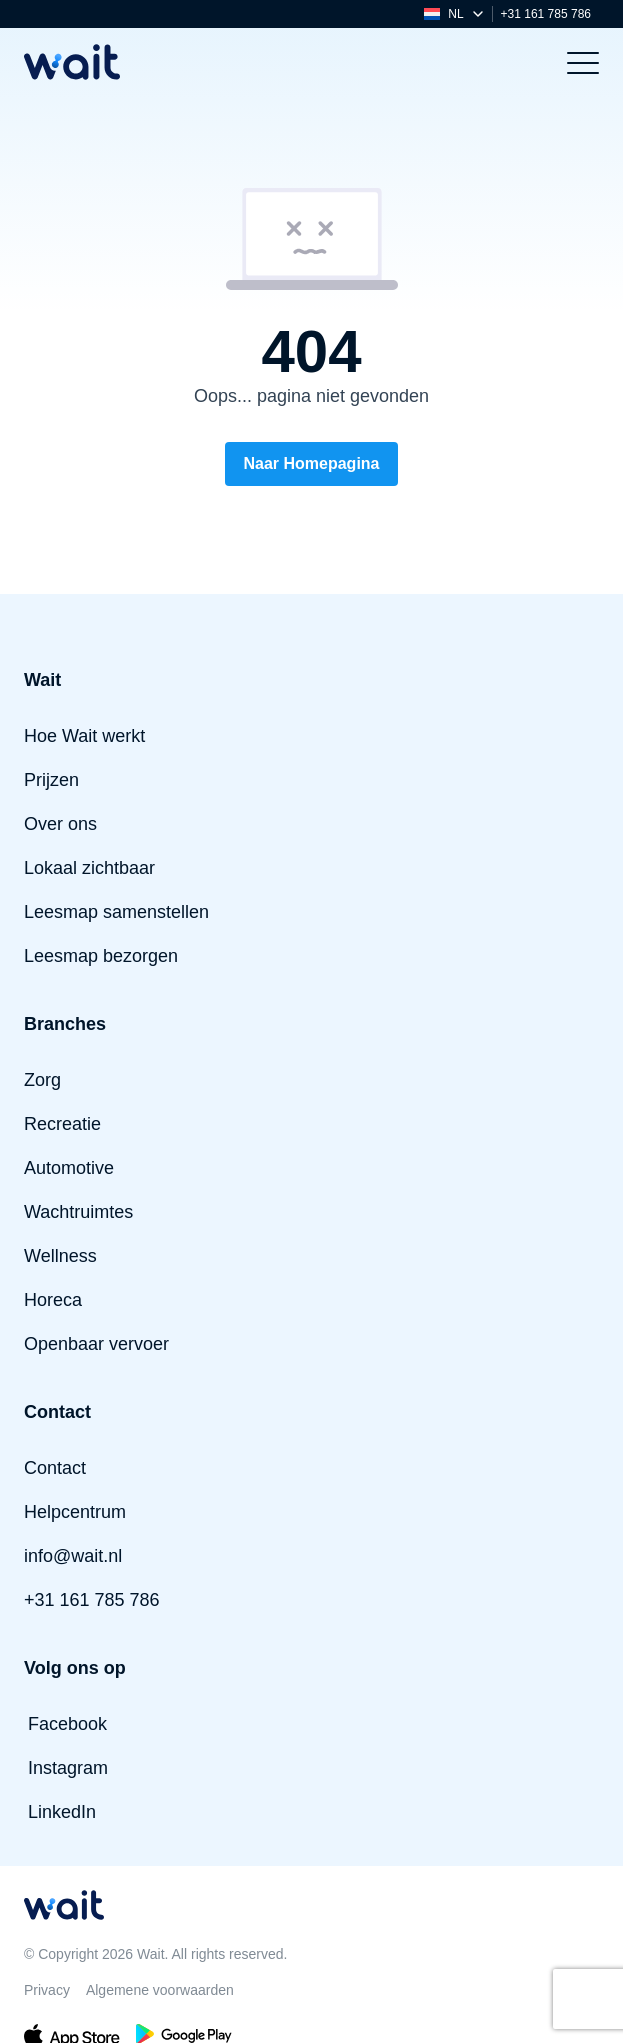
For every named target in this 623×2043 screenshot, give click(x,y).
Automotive (69, 1168)
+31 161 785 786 (546, 14)
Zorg (42, 1080)
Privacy (47, 1990)
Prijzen (51, 780)
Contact (55, 1468)
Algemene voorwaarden (160, 1990)
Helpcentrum (75, 1512)
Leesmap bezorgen (101, 956)
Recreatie (62, 1124)
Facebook (67, 1724)
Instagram (68, 1768)
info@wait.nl (73, 1556)
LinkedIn (62, 1812)
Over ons (60, 824)
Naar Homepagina (311, 463)
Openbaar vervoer (96, 1344)
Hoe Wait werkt (84, 736)
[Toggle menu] (583, 62)
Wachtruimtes (78, 1212)
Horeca (53, 1300)
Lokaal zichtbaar (89, 868)
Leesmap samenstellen (116, 912)
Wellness (60, 1256)
